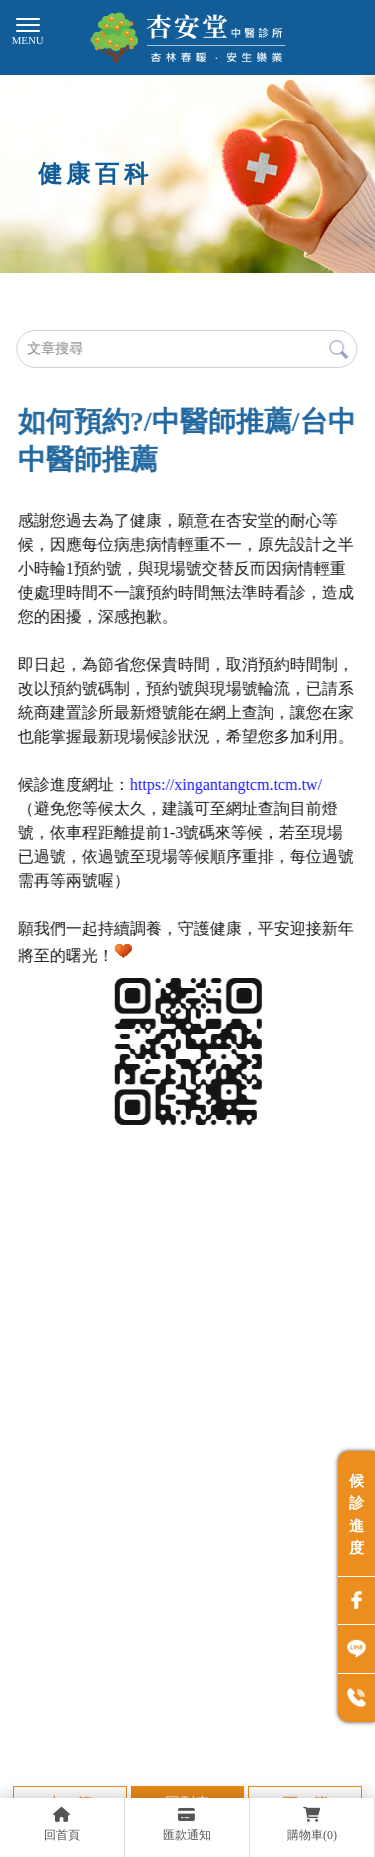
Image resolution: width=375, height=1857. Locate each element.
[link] (226, 784)
